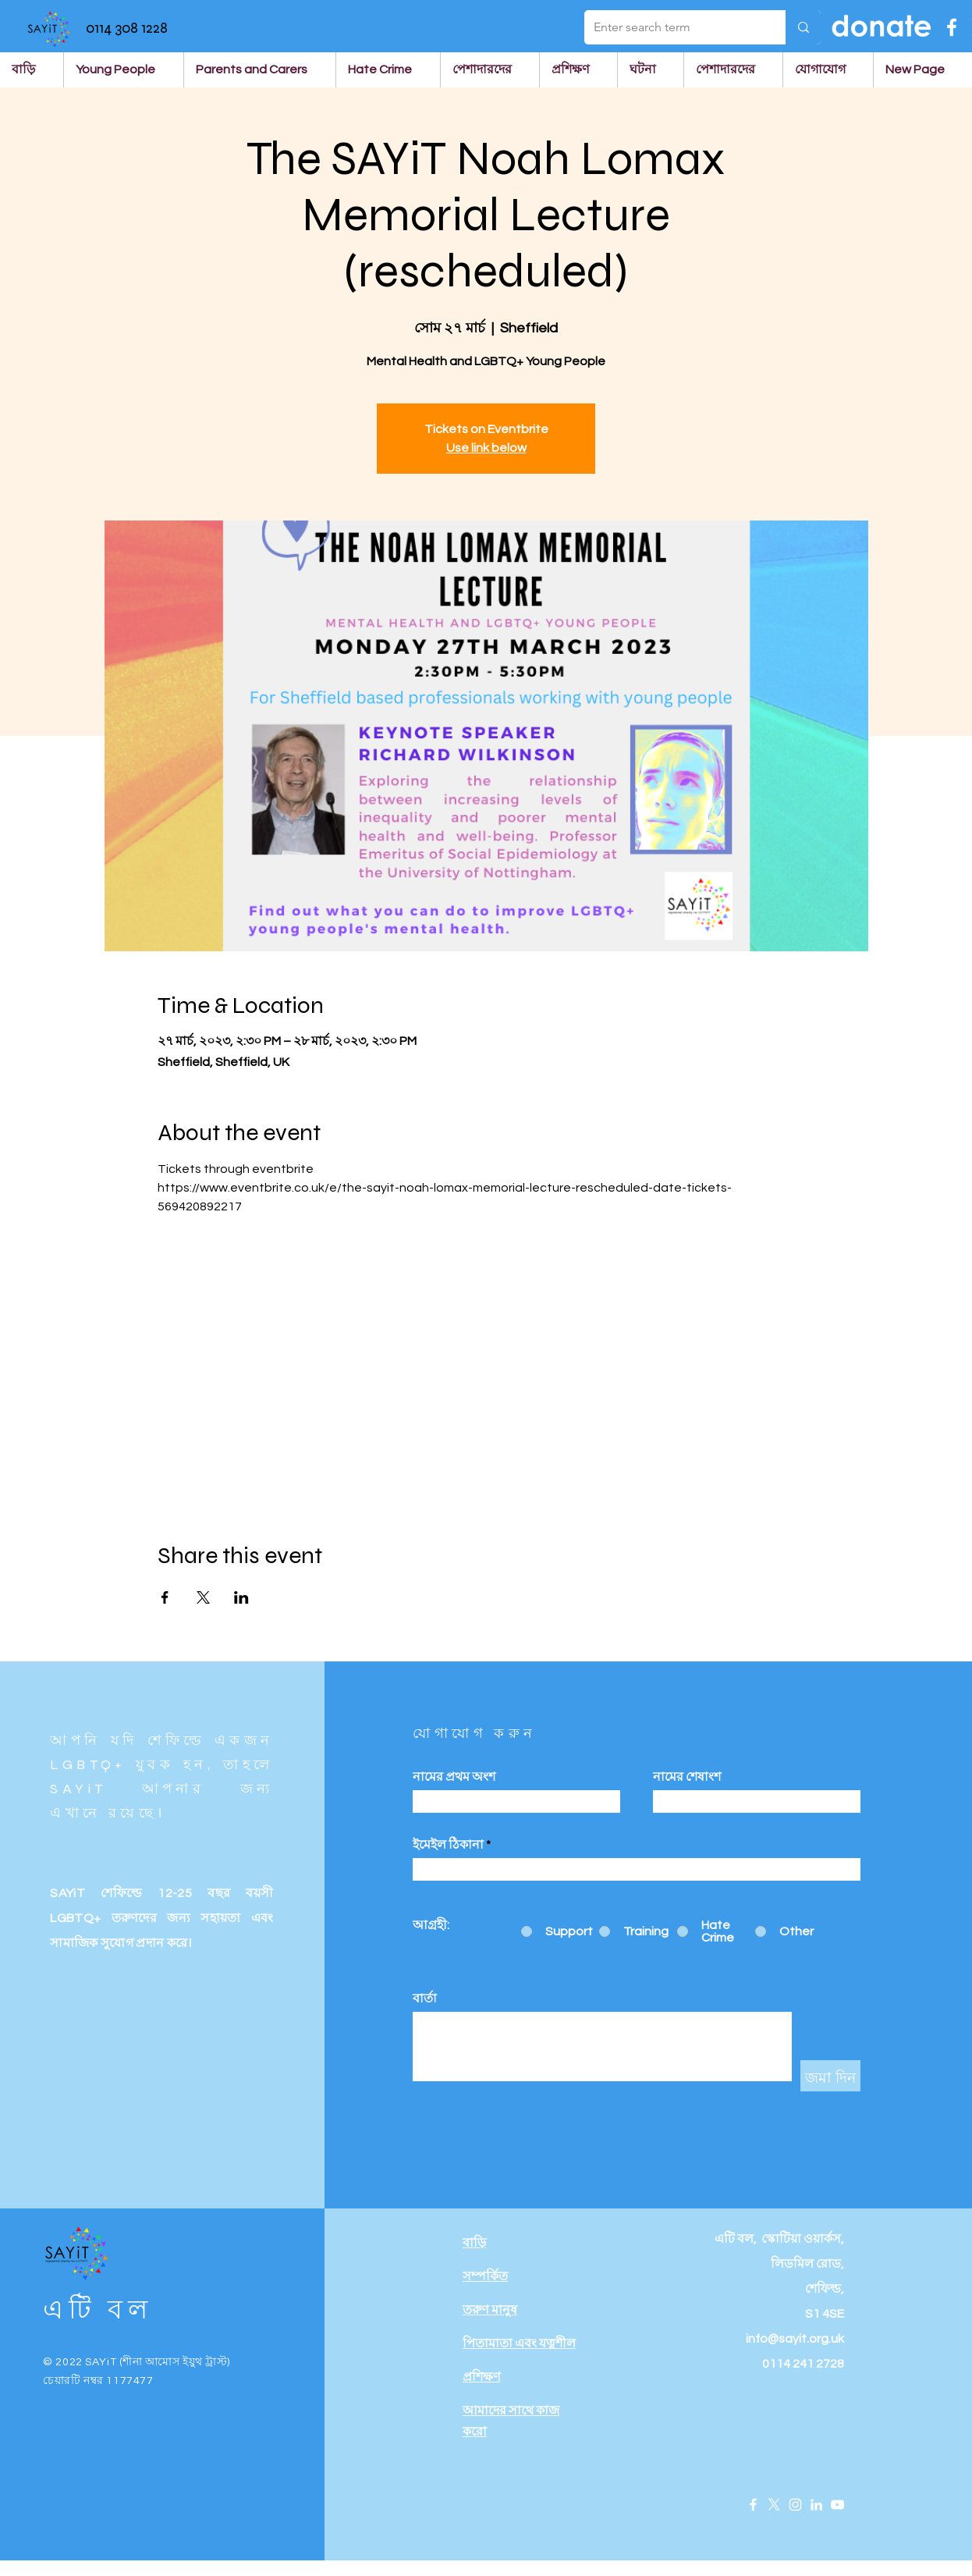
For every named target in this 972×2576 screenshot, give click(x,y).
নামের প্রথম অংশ (454, 1777)
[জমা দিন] (830, 2075)
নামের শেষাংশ (687, 1777)
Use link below (486, 448)
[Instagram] (795, 2504)
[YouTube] (837, 2504)
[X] (774, 2504)
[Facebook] (951, 27)
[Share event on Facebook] (165, 1597)
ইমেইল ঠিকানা (448, 1845)
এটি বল (97, 2310)
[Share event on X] (203, 1597)
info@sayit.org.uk (795, 2339)
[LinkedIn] (816, 2504)
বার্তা (425, 1998)
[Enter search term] (673, 27)
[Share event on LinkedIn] (241, 1597)
